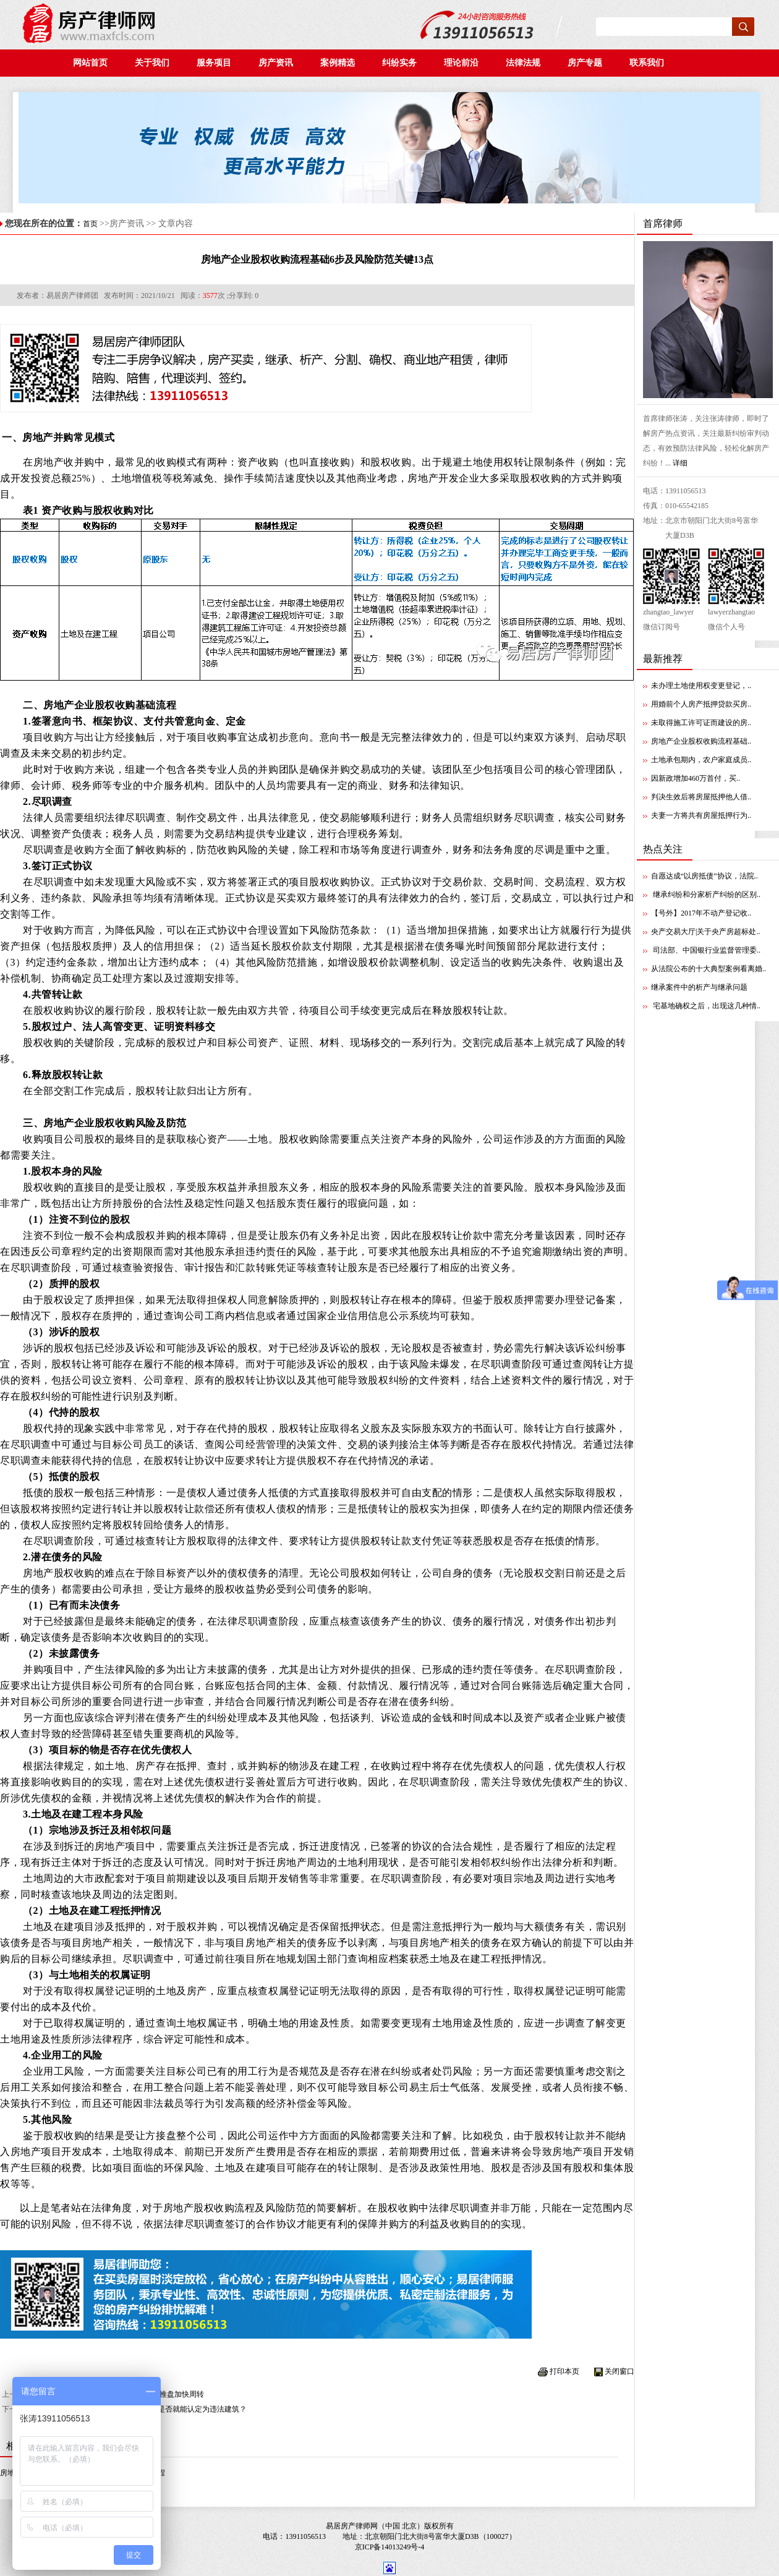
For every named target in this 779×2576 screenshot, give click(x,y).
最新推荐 (663, 658)
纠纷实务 (403, 62)
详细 (680, 463)
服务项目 (214, 62)
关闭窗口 (619, 2371)
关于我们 (152, 62)
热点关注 (663, 849)
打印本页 (564, 2371)
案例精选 (341, 62)
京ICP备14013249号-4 (390, 2547)
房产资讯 (279, 62)
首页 (90, 223)
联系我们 (648, 62)
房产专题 (586, 62)
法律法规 (526, 62)
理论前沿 (464, 62)
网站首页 (90, 62)
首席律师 (663, 223)
